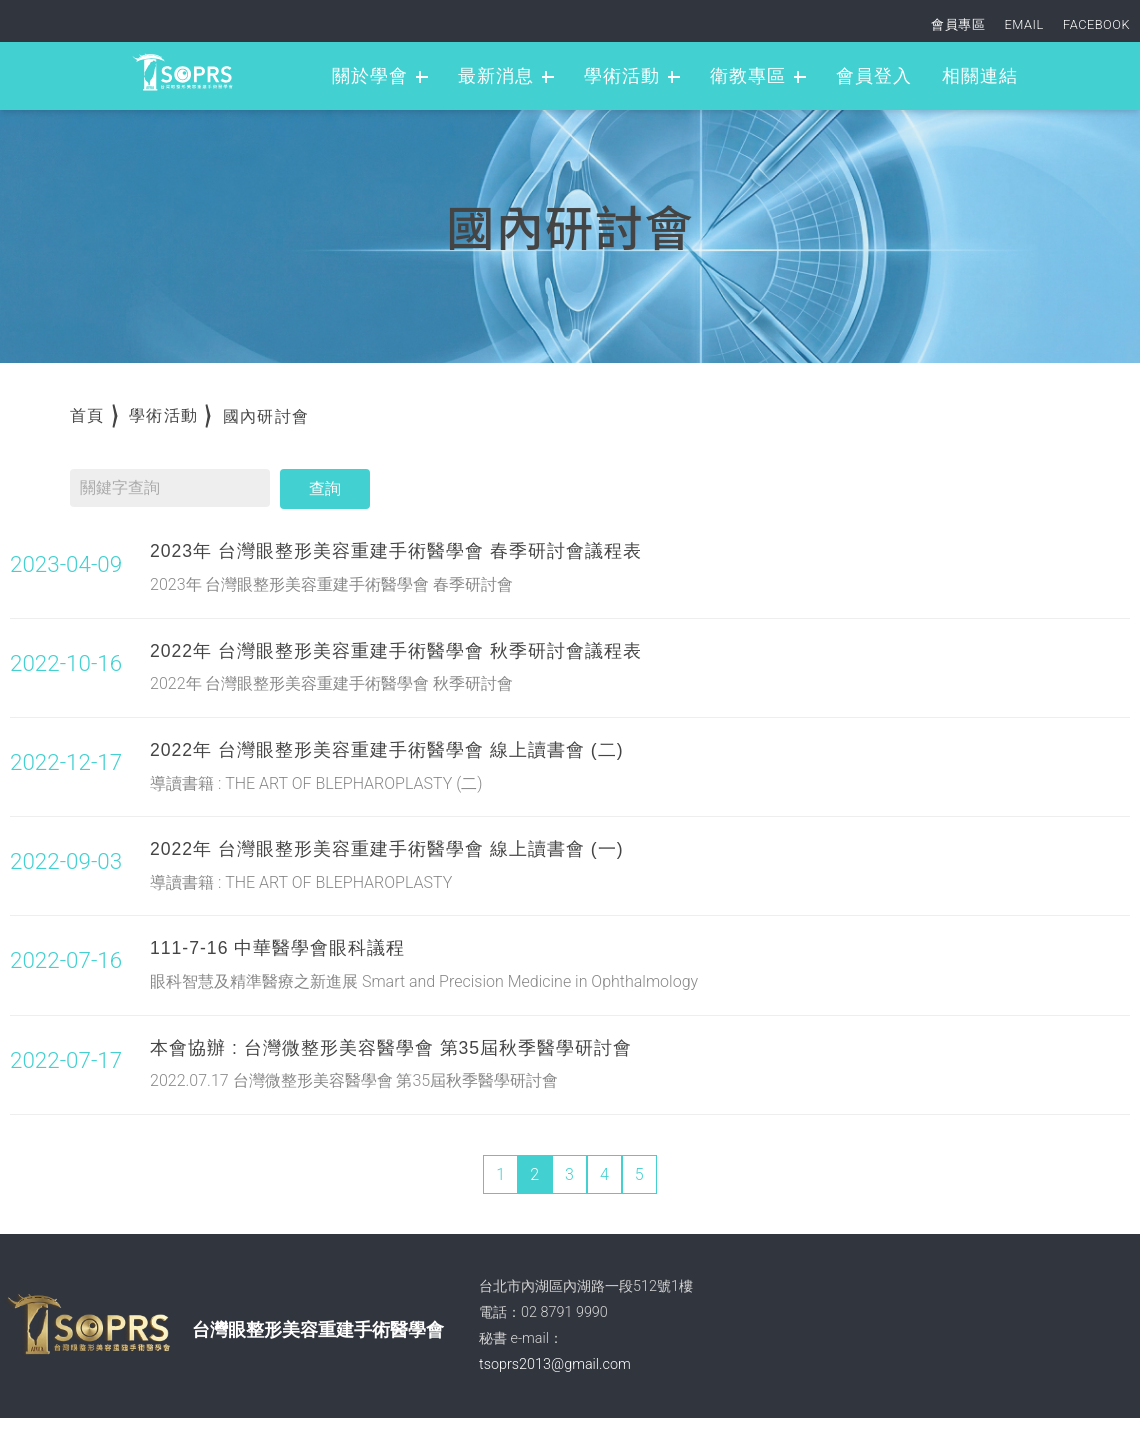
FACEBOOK (1096, 24)
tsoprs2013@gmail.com (555, 1364)
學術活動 (622, 76)
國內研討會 (266, 416)
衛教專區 (748, 76)
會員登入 (874, 76)
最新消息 (496, 76)
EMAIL (1024, 24)
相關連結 (980, 76)
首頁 (87, 415)
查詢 (325, 488)
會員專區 (958, 24)
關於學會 (370, 76)
